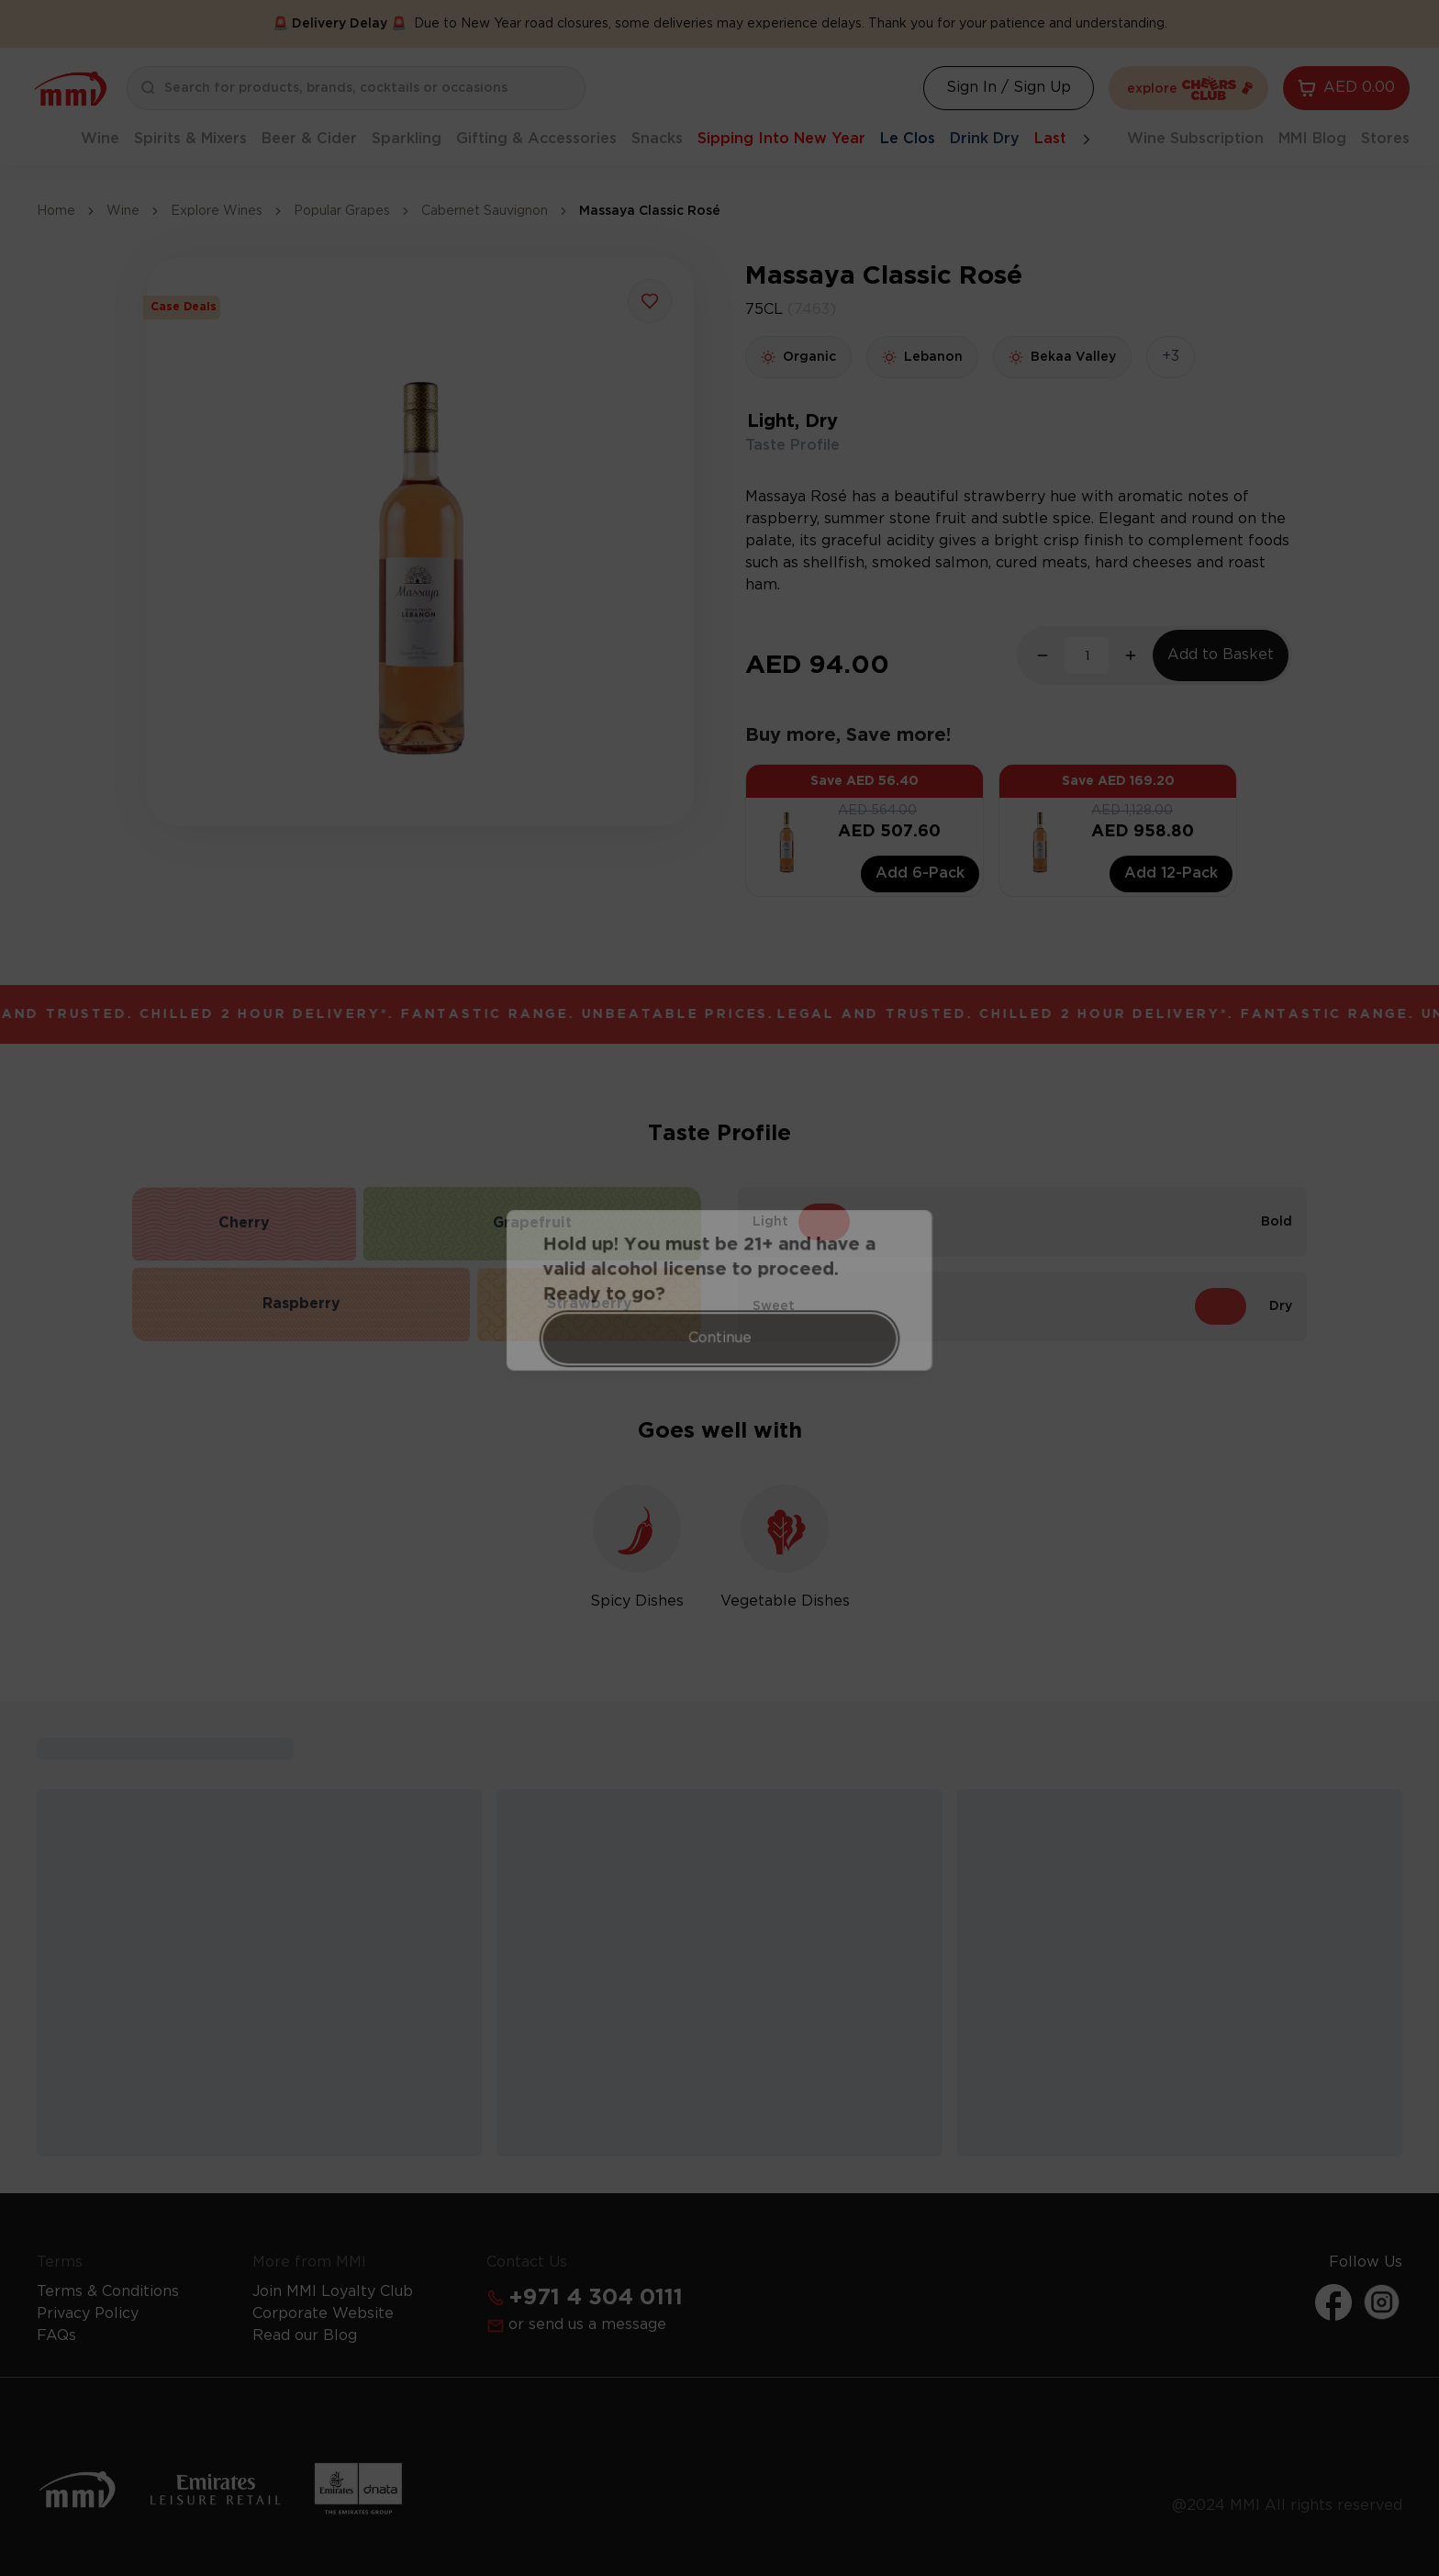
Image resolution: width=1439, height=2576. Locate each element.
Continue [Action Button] (720, 1330)
